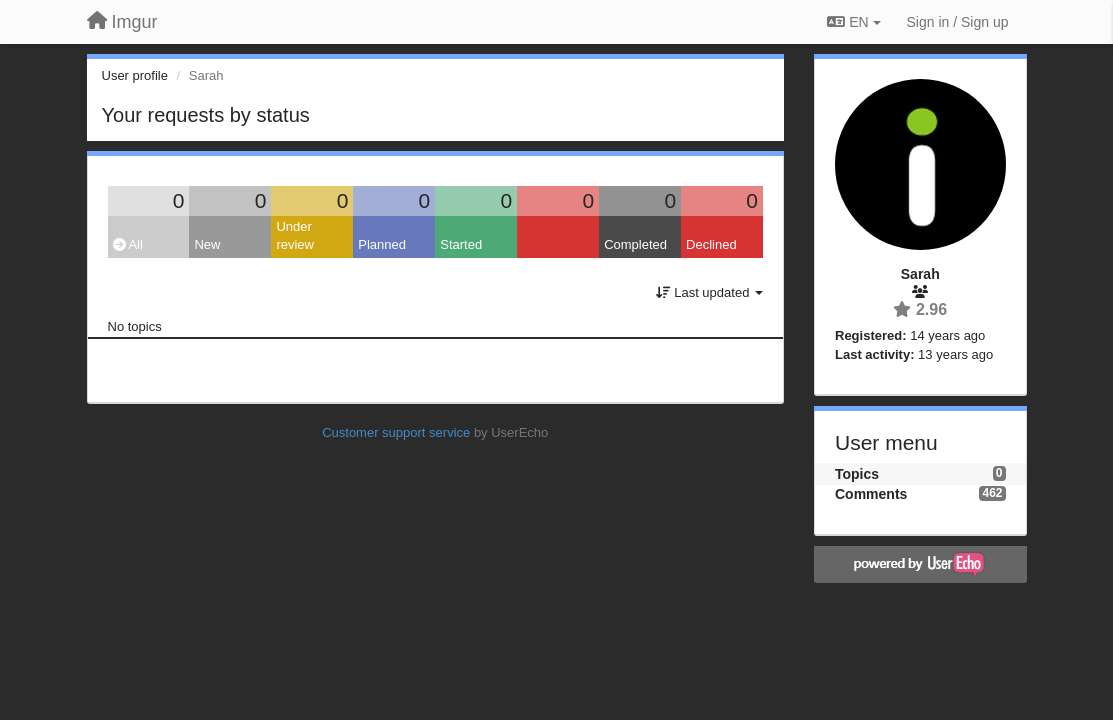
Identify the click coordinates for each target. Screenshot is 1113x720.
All (128, 244)
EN (853, 22)
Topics (857, 474)
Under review (295, 236)
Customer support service (396, 432)
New (207, 244)
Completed (635, 244)
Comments (871, 494)
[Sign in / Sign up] (958, 22)
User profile (135, 75)
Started (461, 244)
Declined (711, 244)
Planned (382, 244)
